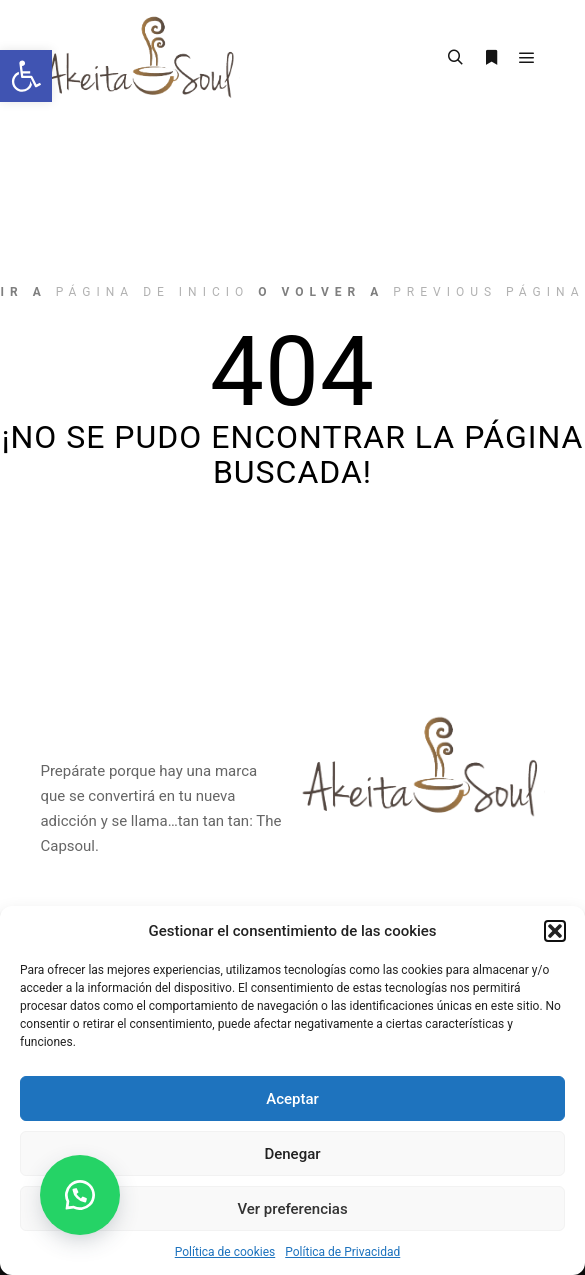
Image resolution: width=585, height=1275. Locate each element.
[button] (26, 76)
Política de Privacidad (342, 1252)
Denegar (292, 1154)
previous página (488, 292)
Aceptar (292, 1099)
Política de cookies (225, 1252)
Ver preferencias (292, 1209)
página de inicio (153, 292)
